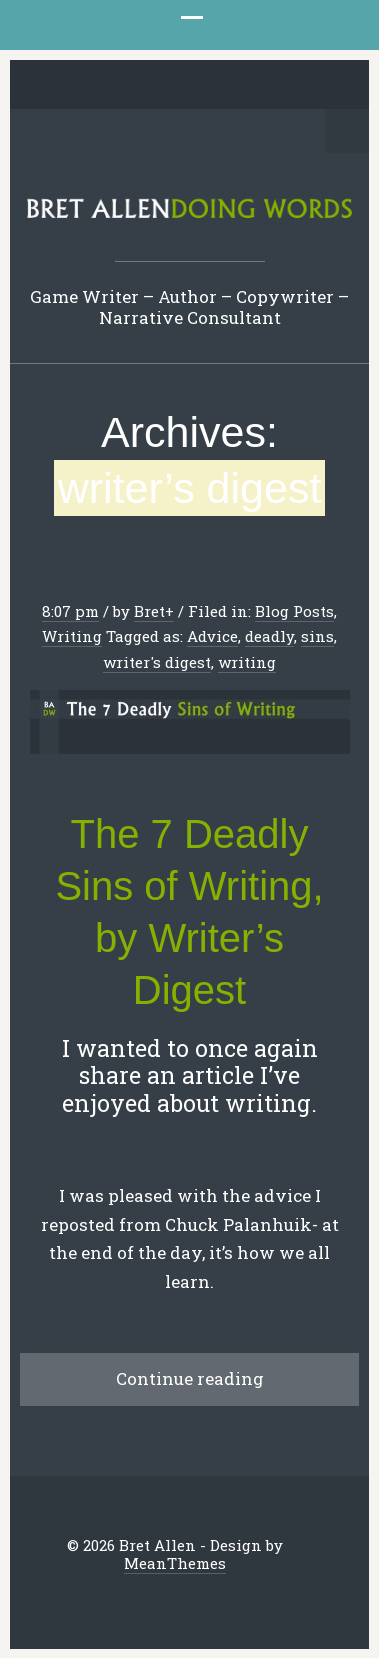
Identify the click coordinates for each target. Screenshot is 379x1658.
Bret (149, 611)
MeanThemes (175, 1563)
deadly (269, 636)
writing (247, 662)
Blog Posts (294, 611)
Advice (212, 636)
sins (317, 636)
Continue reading (190, 1378)
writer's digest (157, 662)
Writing (72, 636)
